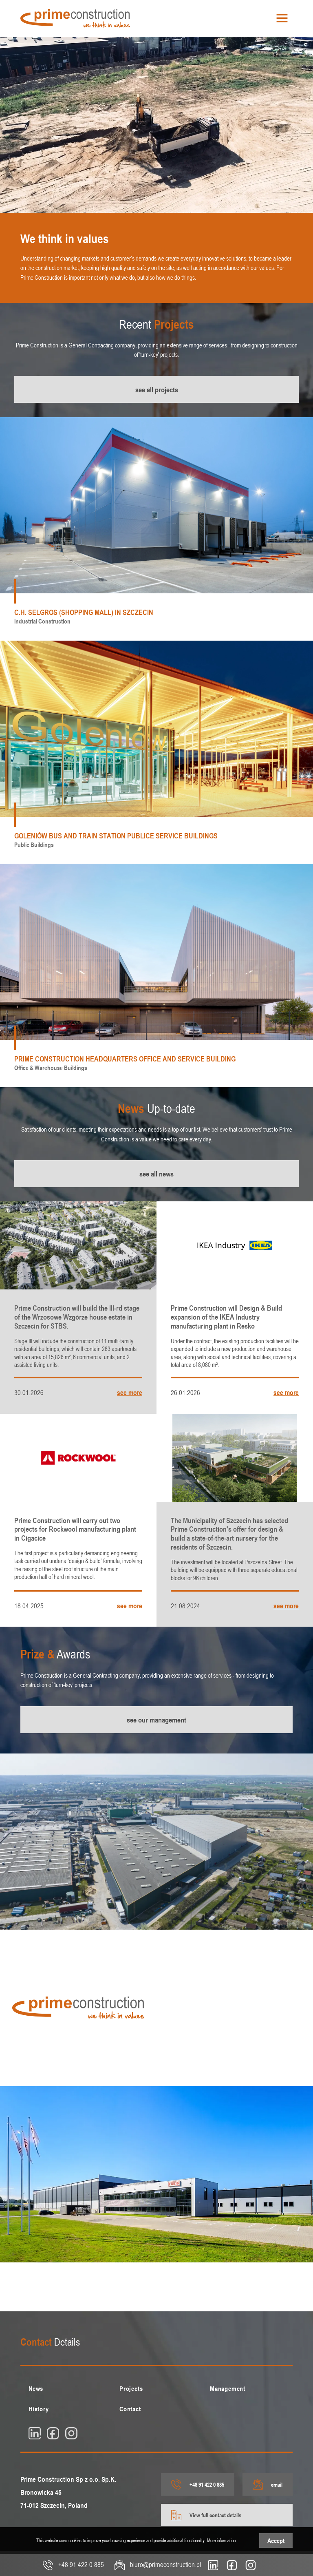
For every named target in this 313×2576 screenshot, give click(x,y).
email (267, 2484)
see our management (156, 1719)
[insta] (71, 2433)
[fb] (53, 2433)
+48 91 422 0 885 (197, 2484)
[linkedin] (35, 2433)
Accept (275, 2540)
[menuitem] (65, 2388)
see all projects (156, 389)
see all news (156, 1173)
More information (221, 2540)
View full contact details (206, 2515)
